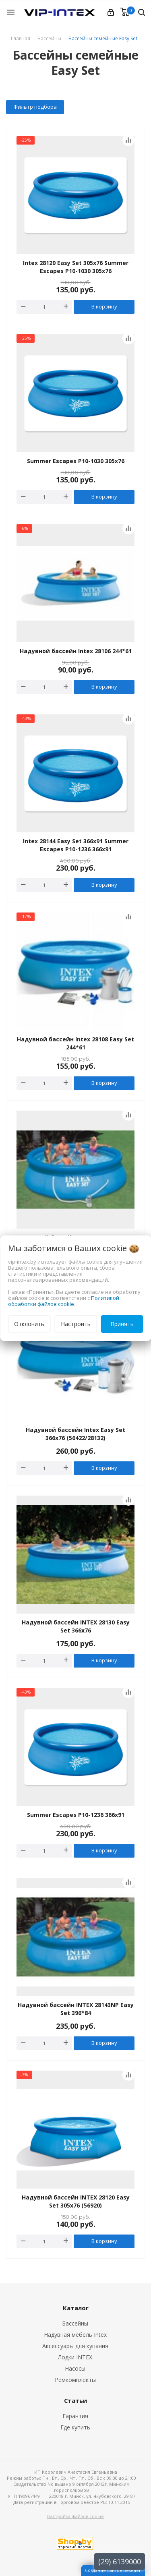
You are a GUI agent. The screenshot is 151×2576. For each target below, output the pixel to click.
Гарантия (75, 2416)
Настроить (76, 1324)
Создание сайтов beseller (113, 2570)
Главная (20, 38)
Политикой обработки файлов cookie (63, 1301)
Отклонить (29, 1324)
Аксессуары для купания (75, 2346)
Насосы (75, 2368)
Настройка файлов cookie (75, 2516)
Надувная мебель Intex (75, 2334)
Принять (122, 1324)
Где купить (75, 2427)
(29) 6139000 (119, 2561)
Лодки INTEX (75, 2357)
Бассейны (75, 2323)
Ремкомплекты (75, 2380)
